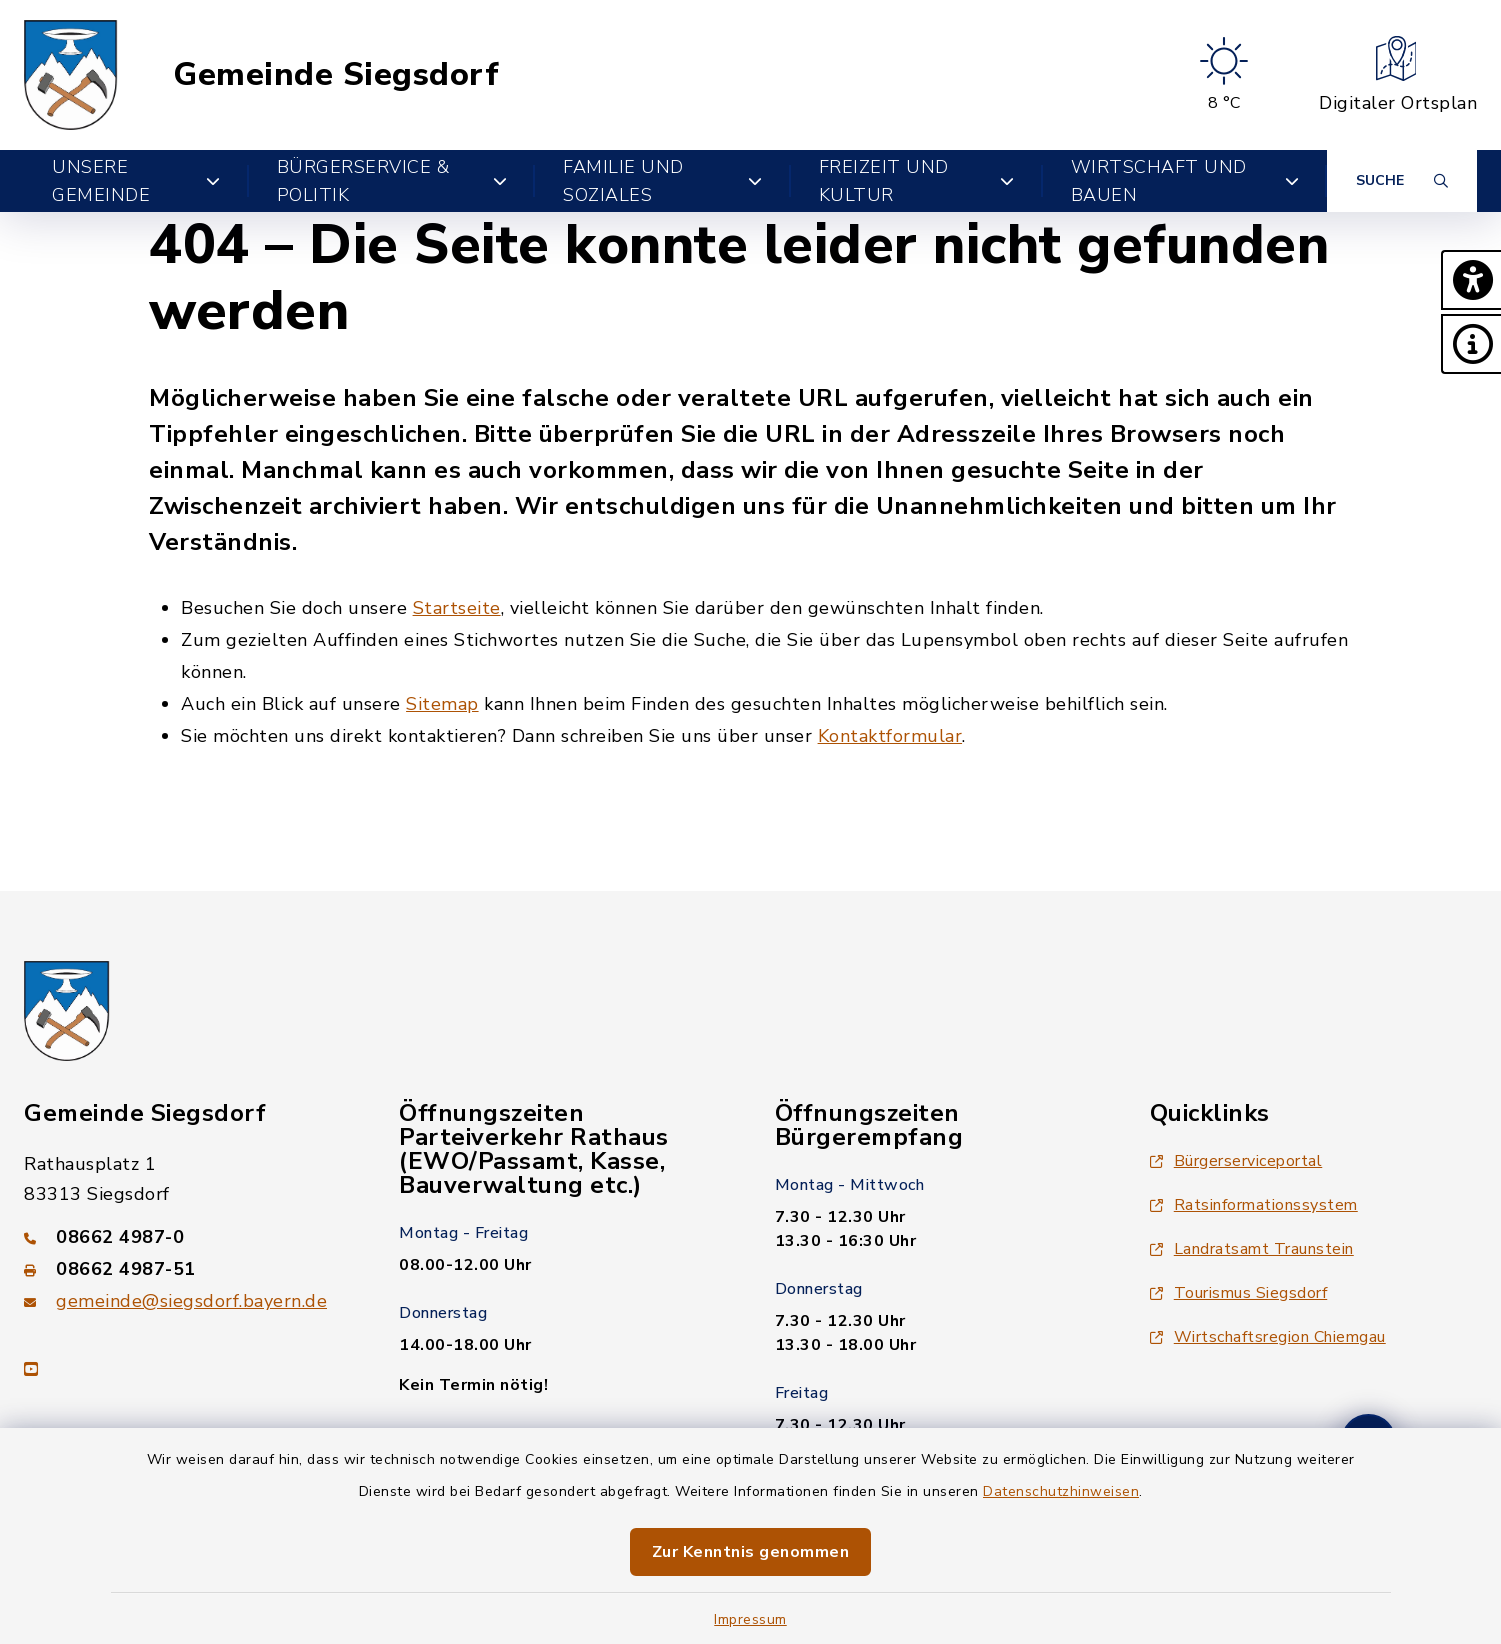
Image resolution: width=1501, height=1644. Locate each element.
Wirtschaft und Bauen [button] (1185, 181)
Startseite (457, 608)
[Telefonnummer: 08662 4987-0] (187, 1237)
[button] (1471, 280)
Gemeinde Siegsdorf (336, 75)
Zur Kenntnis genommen (751, 1552)
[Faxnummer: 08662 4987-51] (187, 1269)
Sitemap (442, 704)
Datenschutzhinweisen (1061, 1491)
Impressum (750, 1619)
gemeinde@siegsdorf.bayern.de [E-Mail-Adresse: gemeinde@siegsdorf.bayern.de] (191, 1301)
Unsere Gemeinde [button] (136, 181)
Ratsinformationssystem (1254, 1205)
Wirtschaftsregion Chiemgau (1268, 1337)
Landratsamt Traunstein (1252, 1249)
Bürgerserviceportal (1236, 1161)
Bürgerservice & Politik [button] (392, 181)
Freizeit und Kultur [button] (917, 181)
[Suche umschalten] (1402, 181)
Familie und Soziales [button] (663, 181)
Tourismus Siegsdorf (1239, 1293)
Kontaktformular (890, 736)
